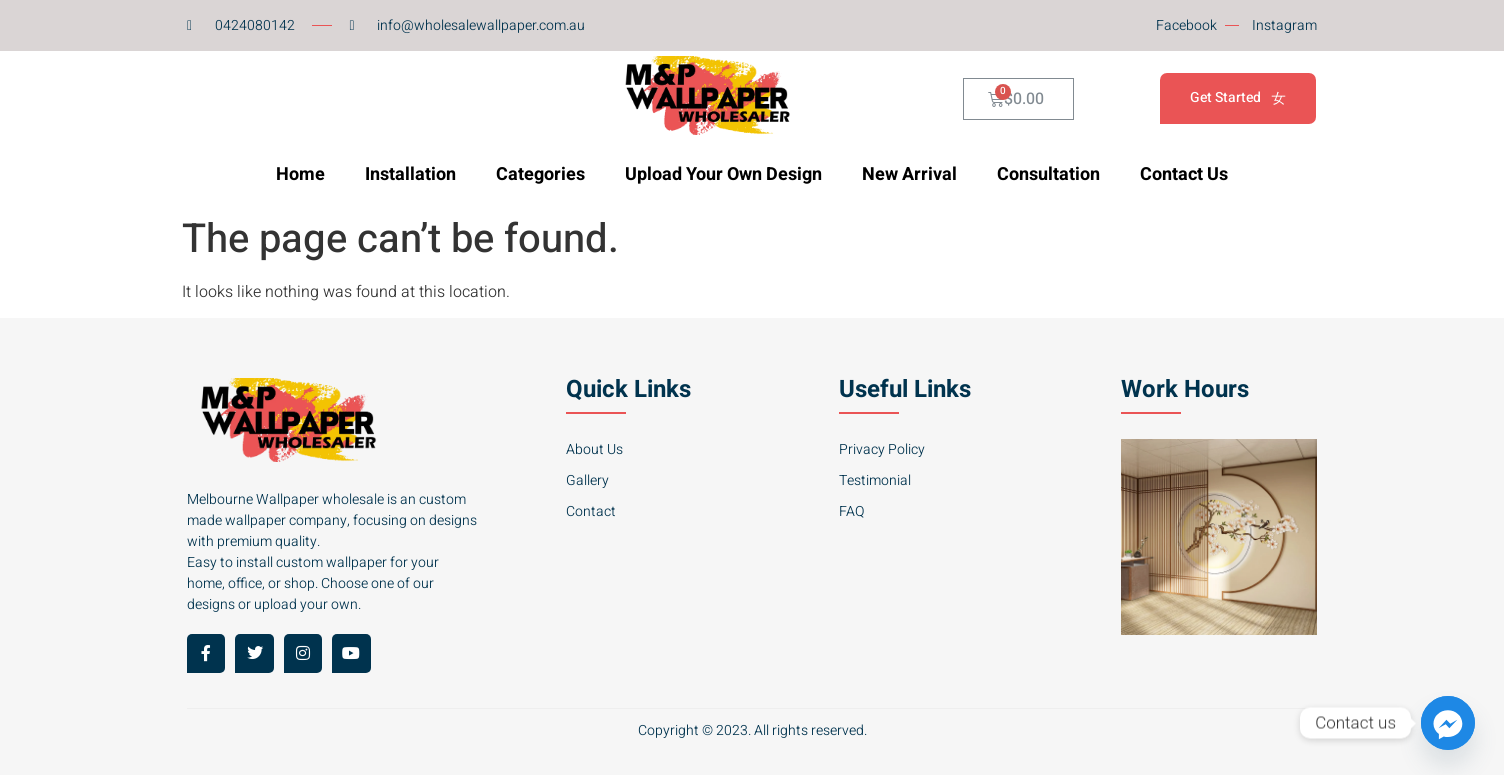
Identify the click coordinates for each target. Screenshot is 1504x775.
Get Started (1238, 98)
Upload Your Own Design (723, 174)
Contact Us (1184, 174)
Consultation (1048, 174)
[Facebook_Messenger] (1448, 723)
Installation (410, 174)
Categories (540, 174)
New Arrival (909, 174)
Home (300, 174)
